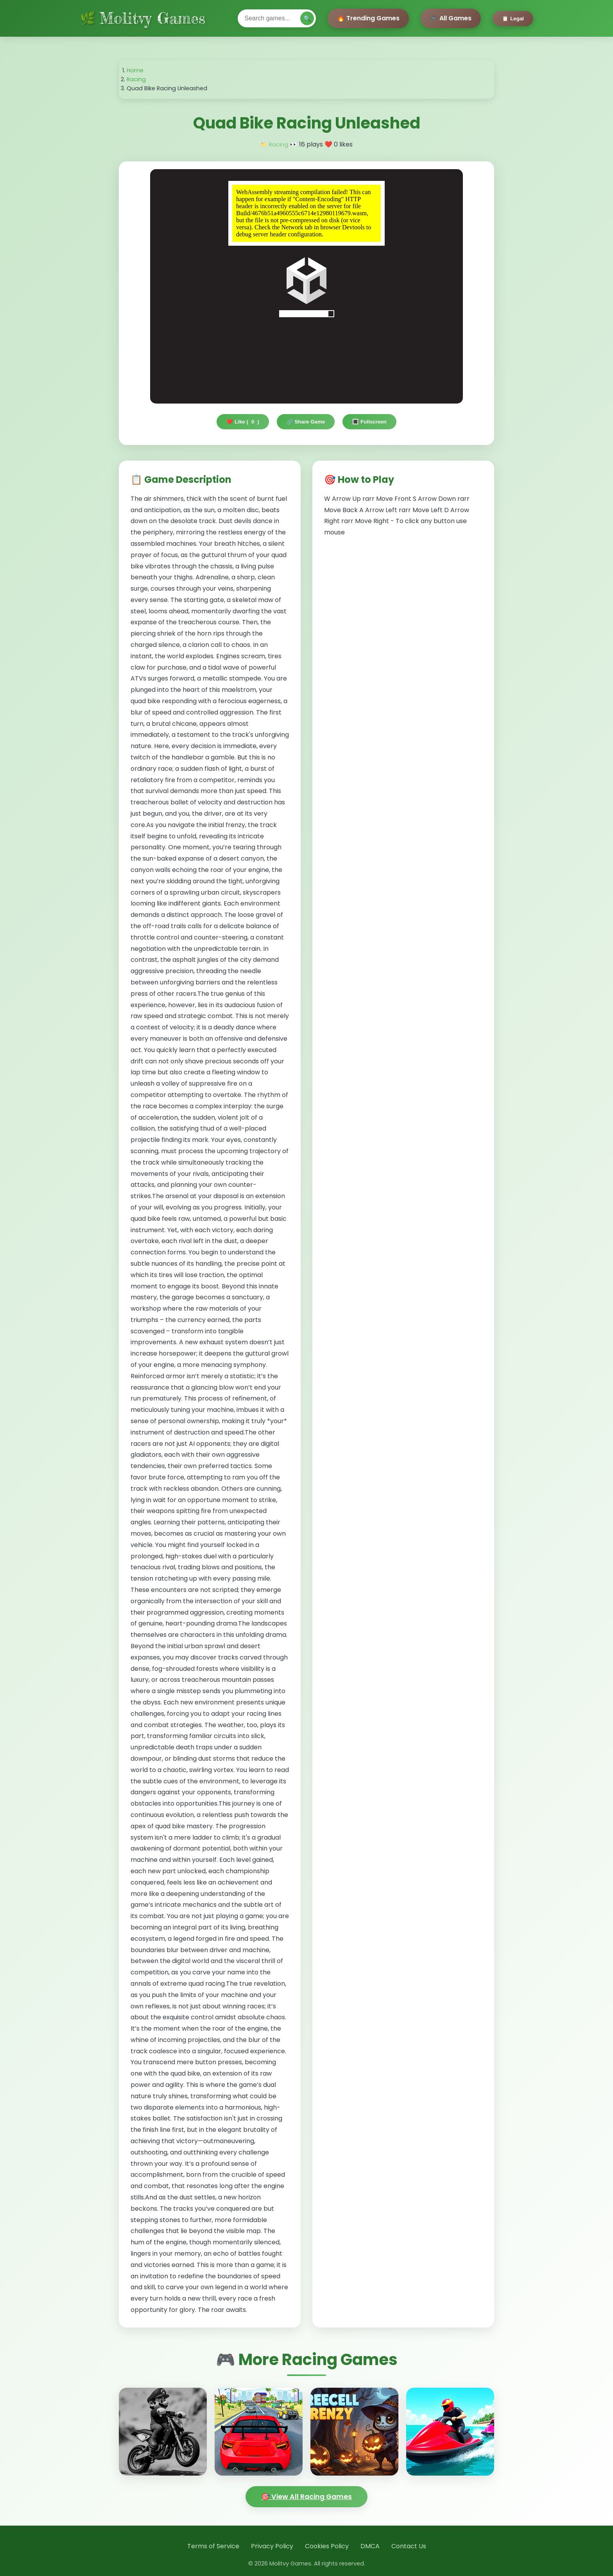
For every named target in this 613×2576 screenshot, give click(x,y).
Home (135, 70)
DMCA (370, 2546)
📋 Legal (513, 18)
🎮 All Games (450, 18)
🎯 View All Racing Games (306, 2496)
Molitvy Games (152, 18)
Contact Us (408, 2546)
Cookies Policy (327, 2546)
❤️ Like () (242, 422)
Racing (136, 79)
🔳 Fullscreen (369, 422)
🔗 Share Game (306, 422)
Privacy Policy (272, 2546)
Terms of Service (213, 2546)
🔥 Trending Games (368, 18)
